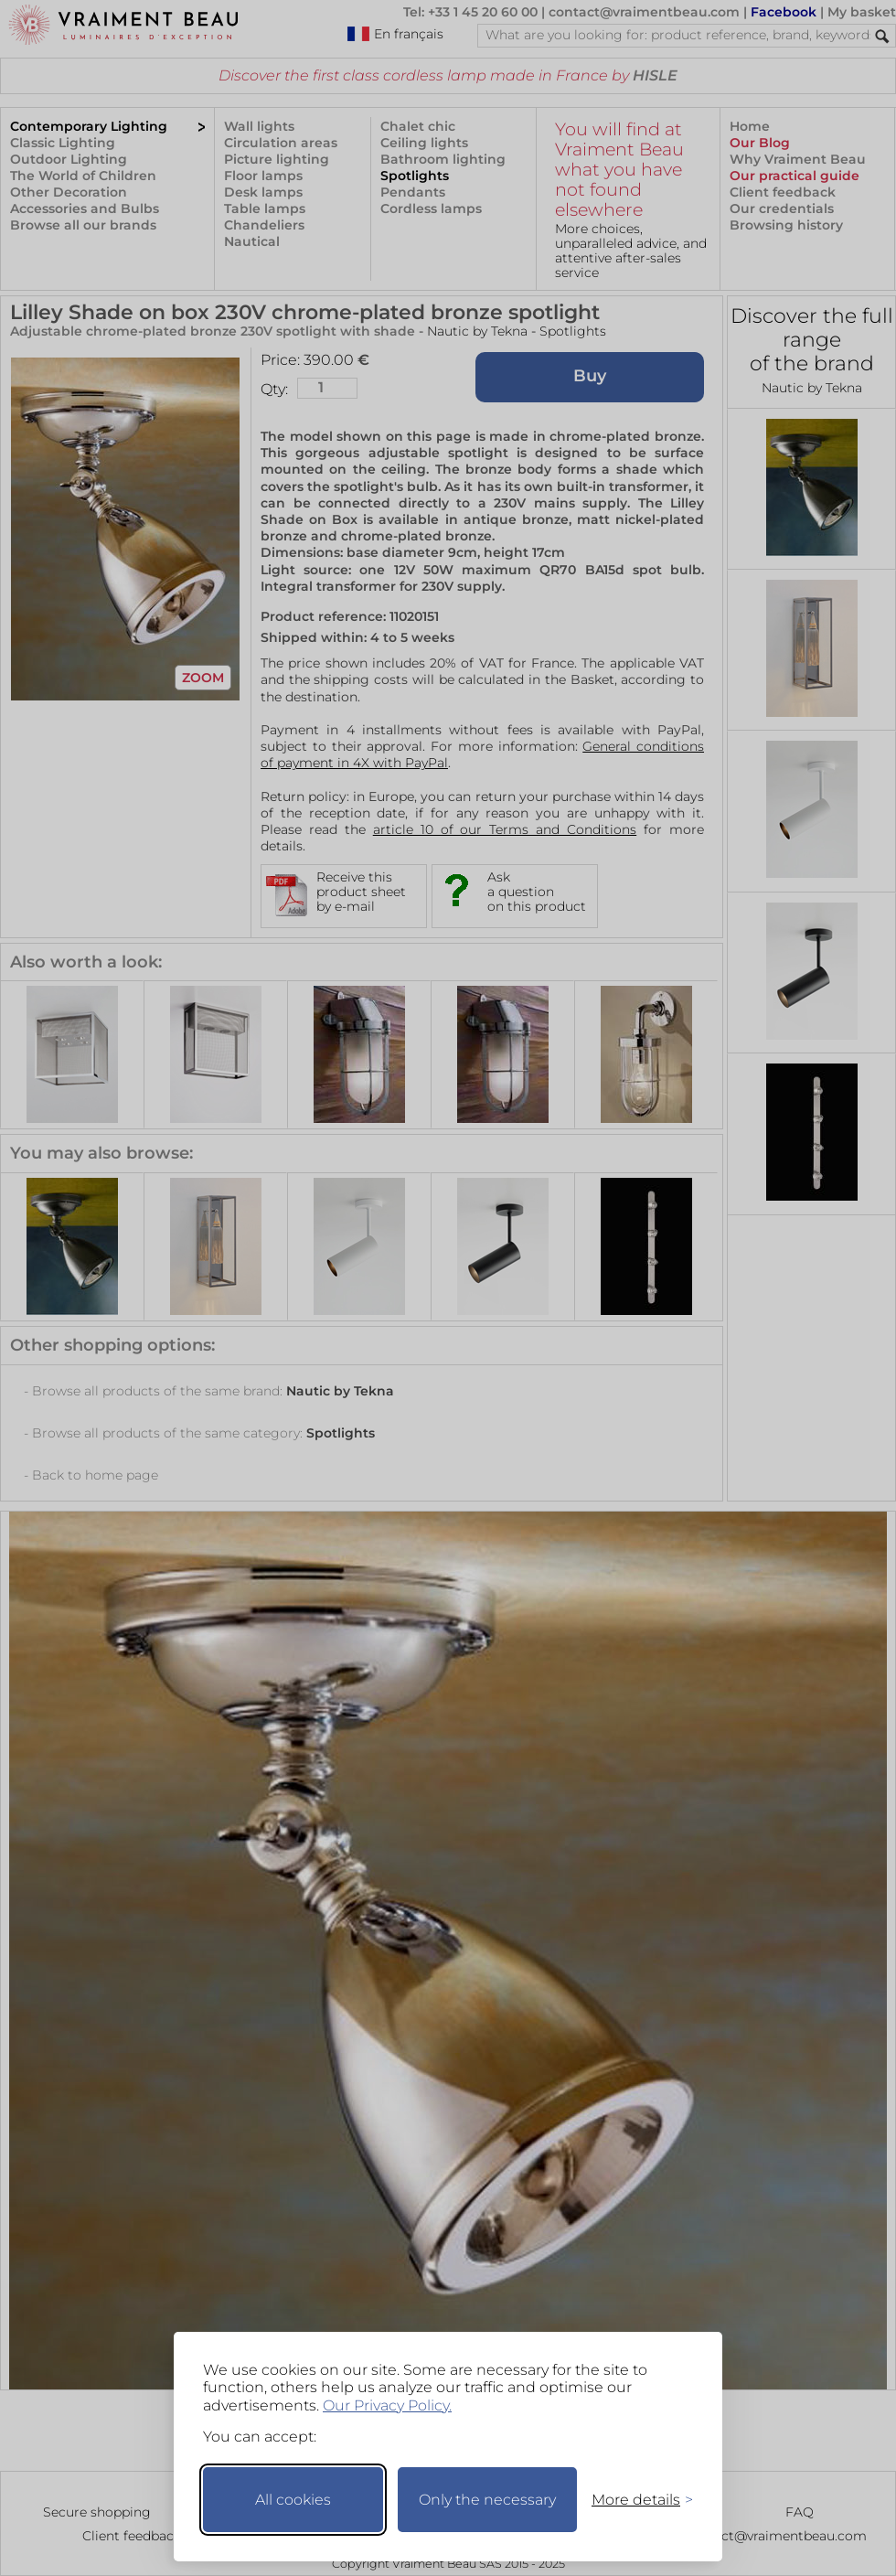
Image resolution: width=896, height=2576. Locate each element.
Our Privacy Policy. (387, 2405)
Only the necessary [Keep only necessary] (487, 2499)
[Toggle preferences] (634, 2499)
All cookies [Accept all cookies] (293, 2499)
